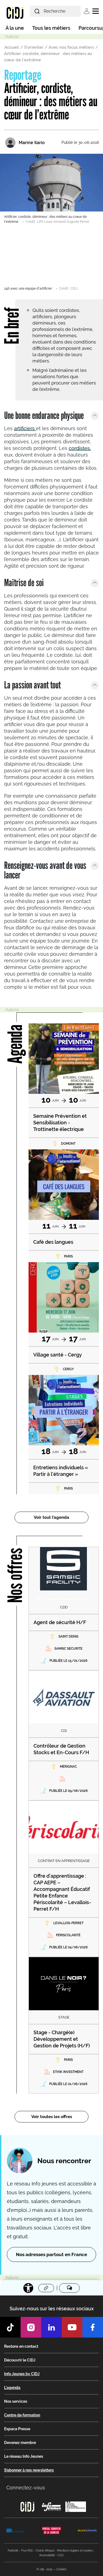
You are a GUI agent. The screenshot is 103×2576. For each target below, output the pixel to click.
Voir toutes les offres (51, 2116)
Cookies (61, 2569)
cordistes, (80, 448)
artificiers (25, 428)
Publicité (13, 2550)
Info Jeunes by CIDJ (22, 2374)
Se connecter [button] (87, 11)
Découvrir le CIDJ (19, 2360)
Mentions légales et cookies (75, 2550)
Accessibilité (47, 2555)
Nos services (15, 2401)
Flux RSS (27, 2550)
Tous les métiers (51, 28)
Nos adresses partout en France (51, 2254)
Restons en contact (21, 2346)
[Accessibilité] (28, 2288)
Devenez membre (20, 2442)
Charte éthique (44, 2550)
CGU (61, 2555)
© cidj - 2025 (44, 2569)
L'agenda (12, 2387)
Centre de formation (22, 2415)
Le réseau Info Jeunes (23, 2456)
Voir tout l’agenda (51, 1517)
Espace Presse (17, 2429)
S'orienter (33, 47)
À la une (14, 28)
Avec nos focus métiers (71, 47)
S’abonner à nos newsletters (29, 2470)
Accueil (11, 47)
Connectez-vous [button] (25, 2487)
